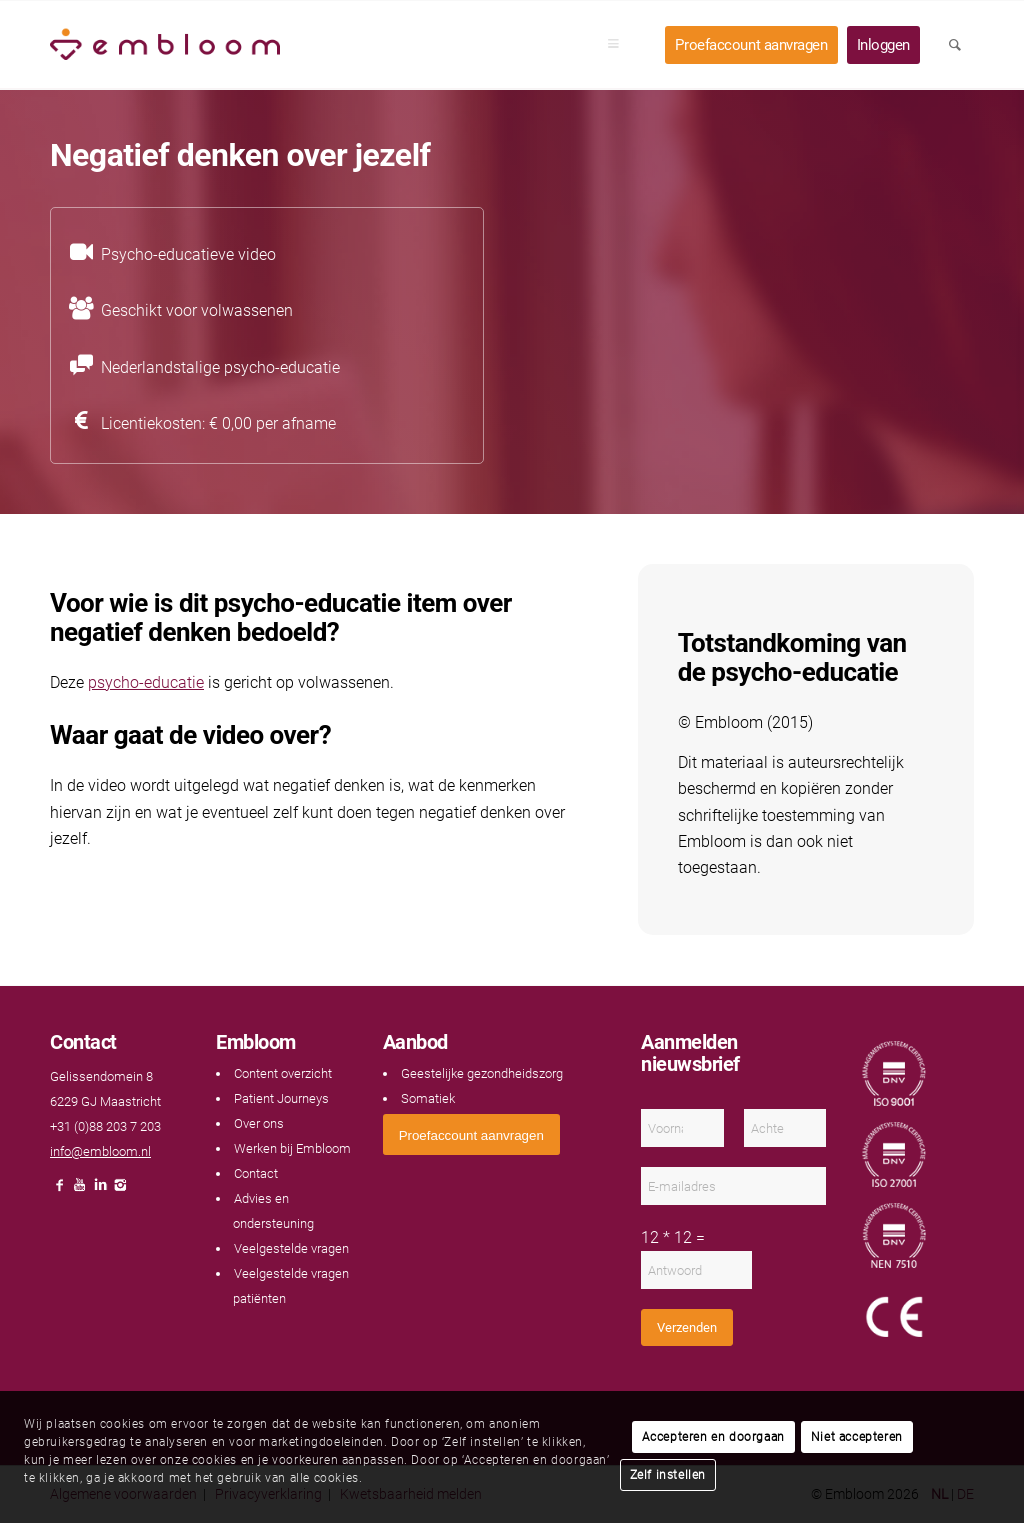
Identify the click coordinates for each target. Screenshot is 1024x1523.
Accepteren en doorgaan (713, 1437)
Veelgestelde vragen (291, 1248)
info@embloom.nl (100, 1151)
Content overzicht (283, 1073)
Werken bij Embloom (292, 1148)
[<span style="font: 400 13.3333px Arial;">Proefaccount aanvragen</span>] (471, 1134)
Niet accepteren (857, 1437)
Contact (256, 1173)
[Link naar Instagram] (120, 1190)
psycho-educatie (146, 682)
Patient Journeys (281, 1098)
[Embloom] (165, 45)
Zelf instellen (668, 1475)
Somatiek (428, 1098)
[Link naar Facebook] (60, 1190)
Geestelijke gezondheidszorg (482, 1073)
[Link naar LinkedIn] (100, 1190)
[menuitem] (620, 45)
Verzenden (687, 1327)
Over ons (259, 1123)
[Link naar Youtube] (80, 1190)
